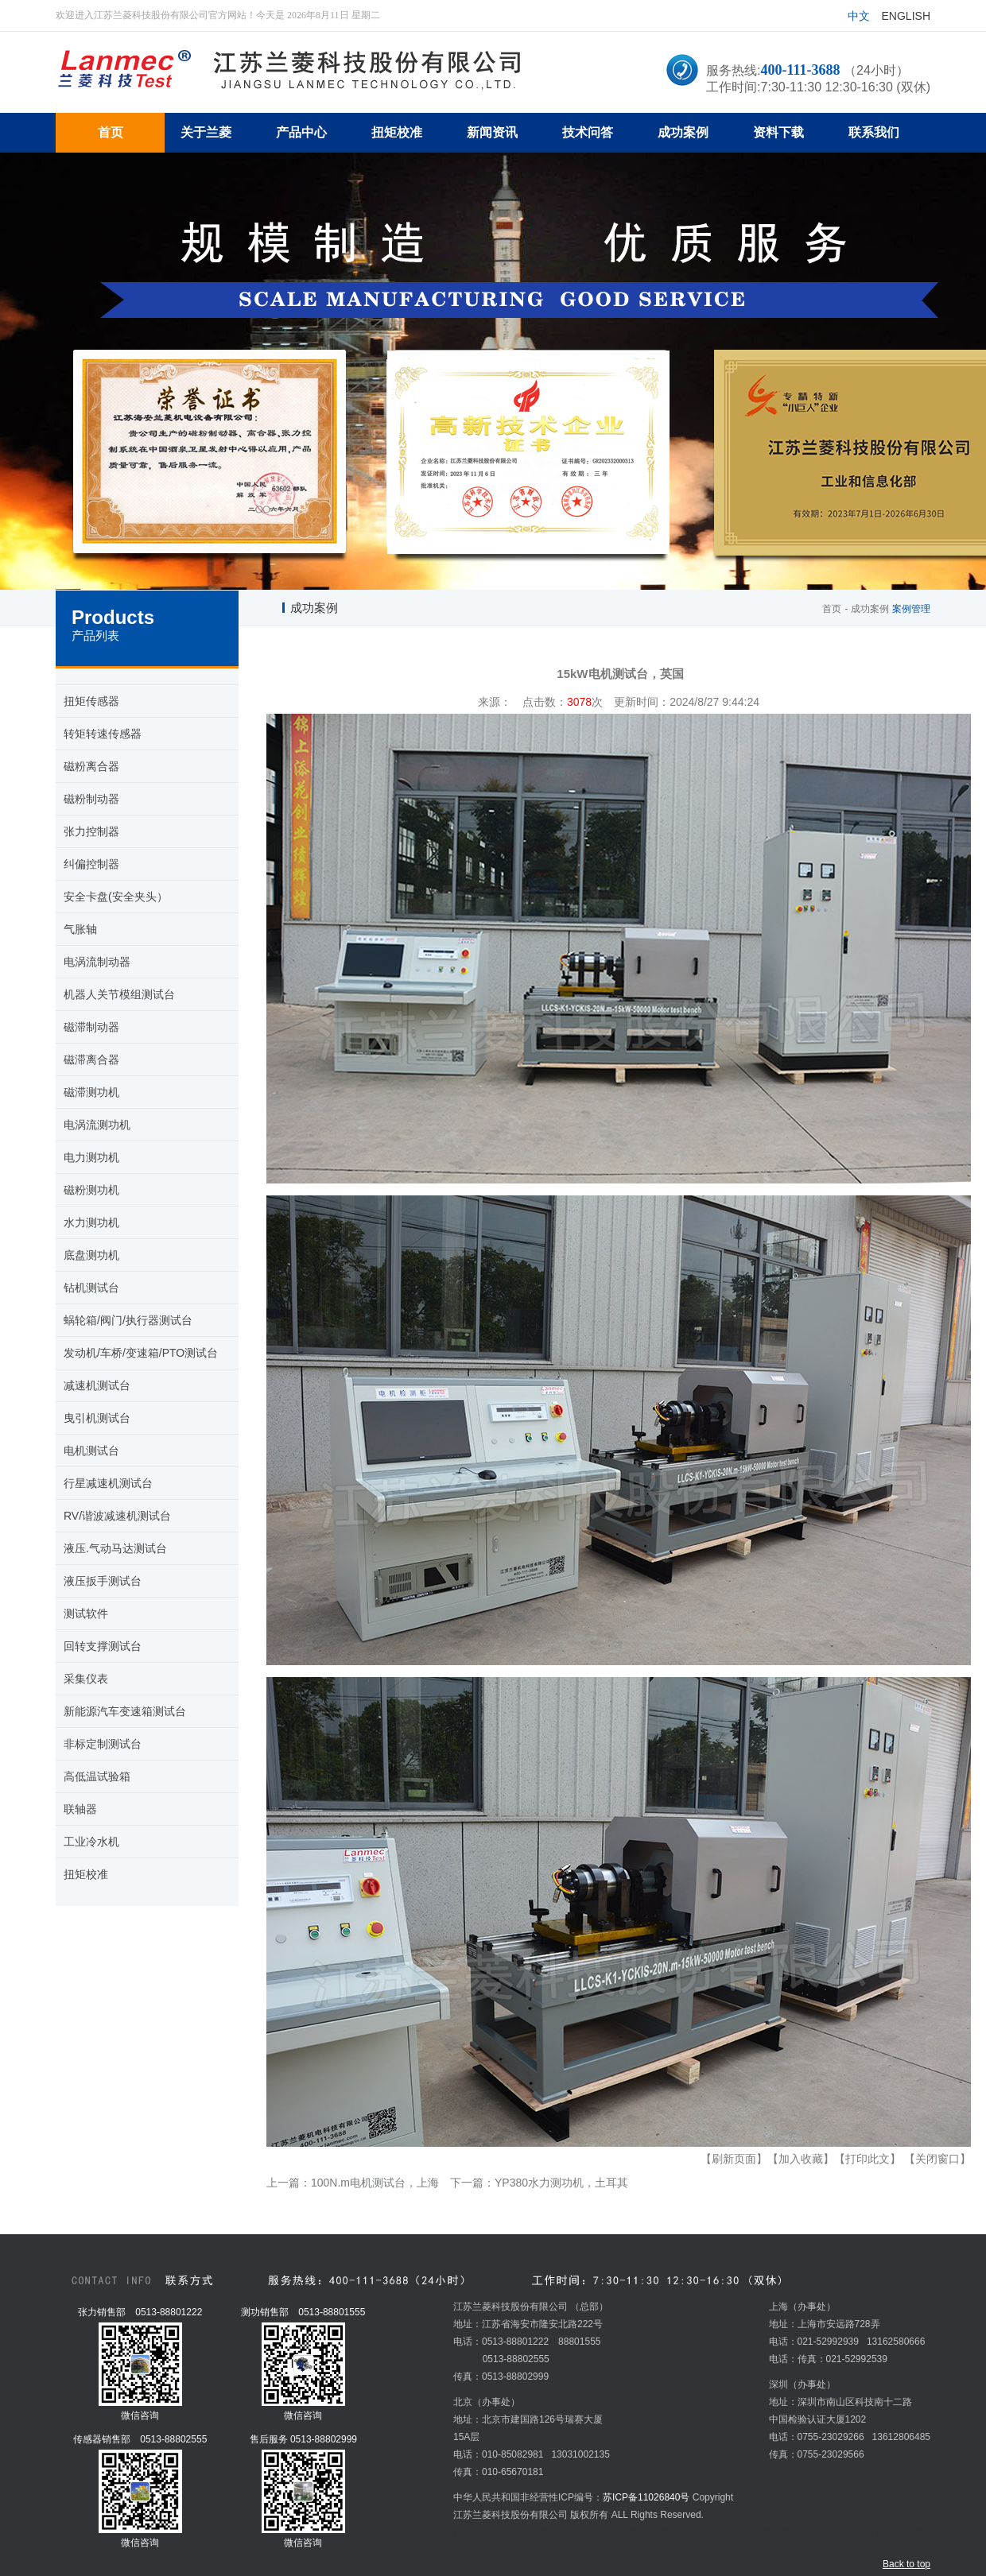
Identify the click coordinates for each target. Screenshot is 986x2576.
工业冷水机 (91, 1841)
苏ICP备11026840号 (646, 2497)
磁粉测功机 (91, 1189)
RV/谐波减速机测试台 (117, 1515)
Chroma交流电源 (838, 2532)
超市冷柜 (570, 2532)
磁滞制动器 (91, 1027)
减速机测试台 (97, 1385)
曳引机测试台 (97, 1418)
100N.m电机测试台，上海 (375, 2182)
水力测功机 (91, 1222)
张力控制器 (91, 831)
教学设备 (472, 2549)
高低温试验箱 (97, 1776)
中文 (859, 16)
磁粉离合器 (91, 766)
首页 (831, 608)
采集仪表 (86, 1678)
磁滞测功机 (91, 1092)
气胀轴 (80, 929)
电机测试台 (91, 1450)
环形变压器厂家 (625, 2532)
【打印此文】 (867, 2158)
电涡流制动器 (97, 961)
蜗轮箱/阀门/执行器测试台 (128, 1320)
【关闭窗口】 (937, 2158)
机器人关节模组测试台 (119, 994)
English (906, 16)
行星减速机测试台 (108, 1483)
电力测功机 (91, 1157)
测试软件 (86, 1613)
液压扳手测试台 (103, 1581)
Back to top (906, 2564)
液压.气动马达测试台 (115, 1548)
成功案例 (870, 608)
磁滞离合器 (91, 1059)
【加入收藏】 (800, 2158)
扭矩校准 (86, 1874)
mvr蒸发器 (525, 2532)
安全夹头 (513, 2549)
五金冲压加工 (711, 2532)
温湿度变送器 (771, 2532)
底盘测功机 (91, 1255)
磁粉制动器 (91, 798)
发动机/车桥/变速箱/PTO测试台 (141, 1352)
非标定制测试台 (103, 1743)
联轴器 (80, 1809)
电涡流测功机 (97, 1124)
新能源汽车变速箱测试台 (125, 1711)
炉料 (670, 2532)
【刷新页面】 (734, 2158)
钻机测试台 (91, 1287)
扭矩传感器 (91, 701)
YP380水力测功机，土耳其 (561, 2182)
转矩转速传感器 (103, 733)
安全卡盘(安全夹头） (116, 896)
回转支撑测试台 (103, 1646)
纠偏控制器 (91, 864)
